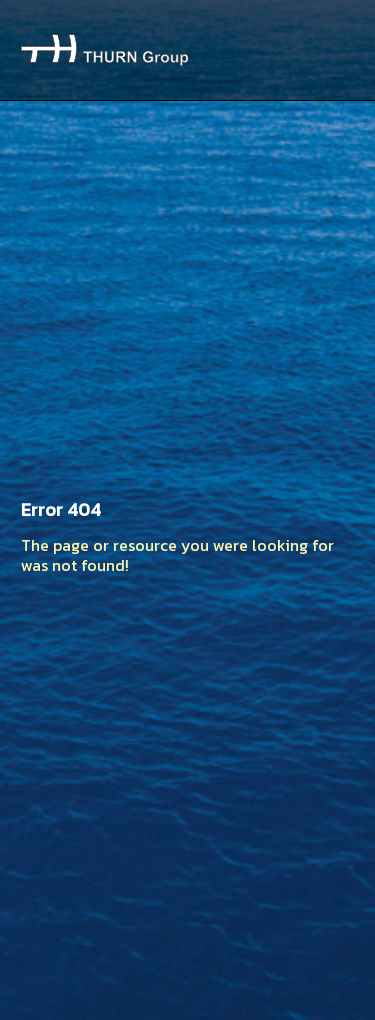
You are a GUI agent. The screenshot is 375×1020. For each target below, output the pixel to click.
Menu (331, 50)
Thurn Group (104, 50)
